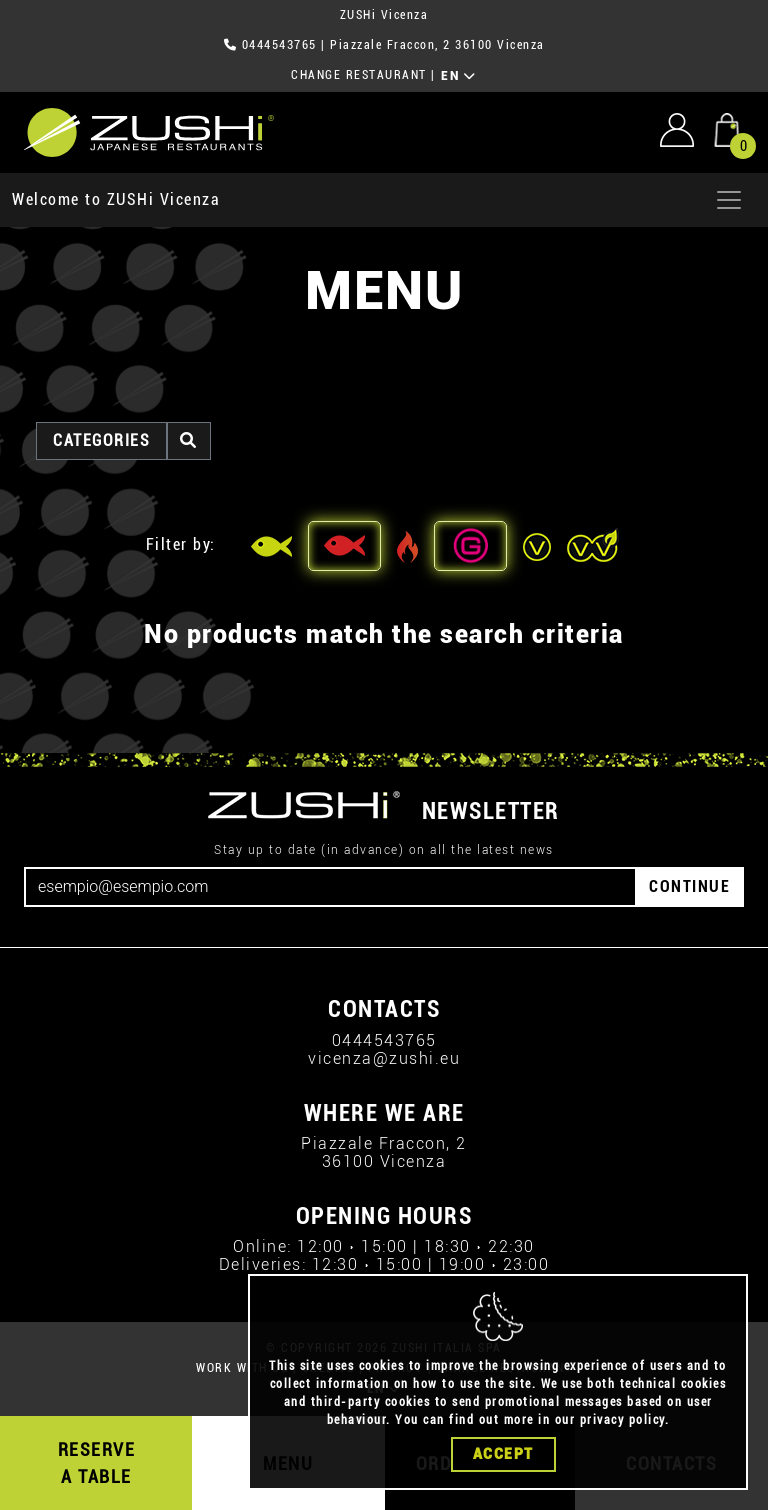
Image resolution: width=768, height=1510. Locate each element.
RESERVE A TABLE (97, 1463)
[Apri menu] (729, 200)
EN (458, 76)
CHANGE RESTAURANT (359, 75)
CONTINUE (689, 886)
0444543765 (279, 45)
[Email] (330, 887)
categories (101, 440)
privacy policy (622, 1420)
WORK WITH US (242, 1368)
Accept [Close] (503, 1454)
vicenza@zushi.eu (384, 1058)
